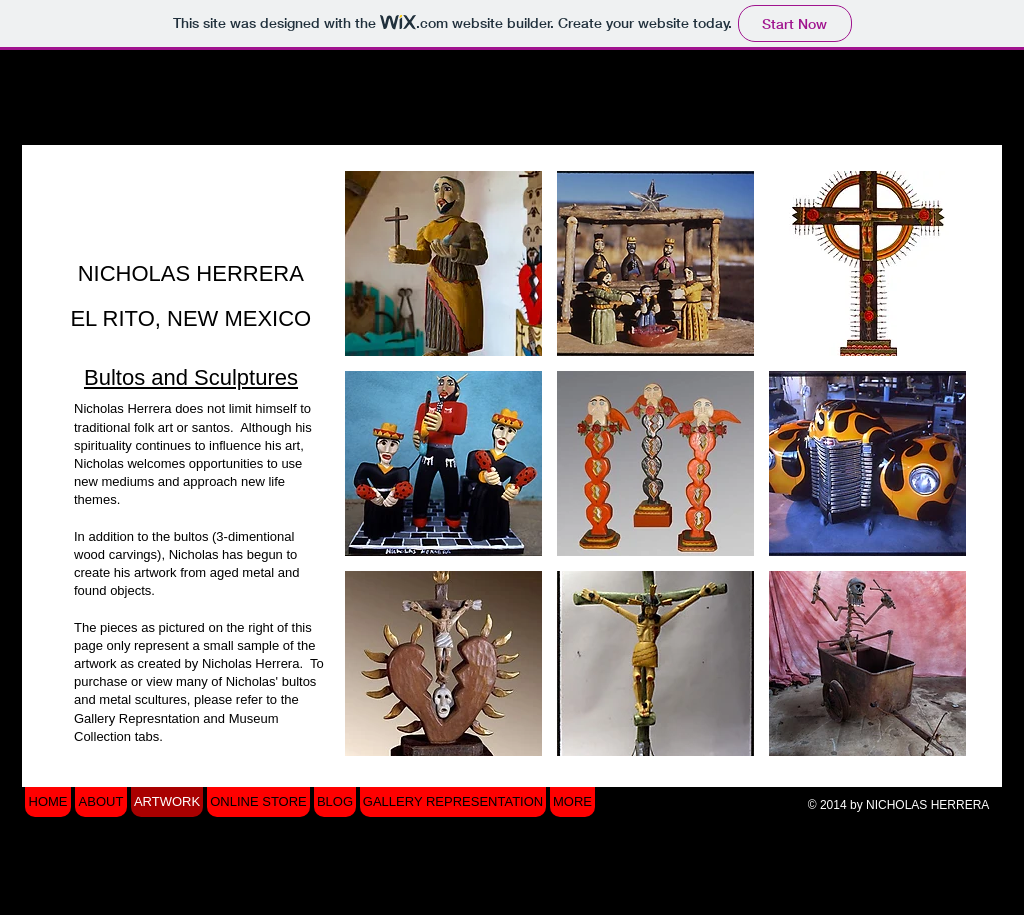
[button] (443, 263)
